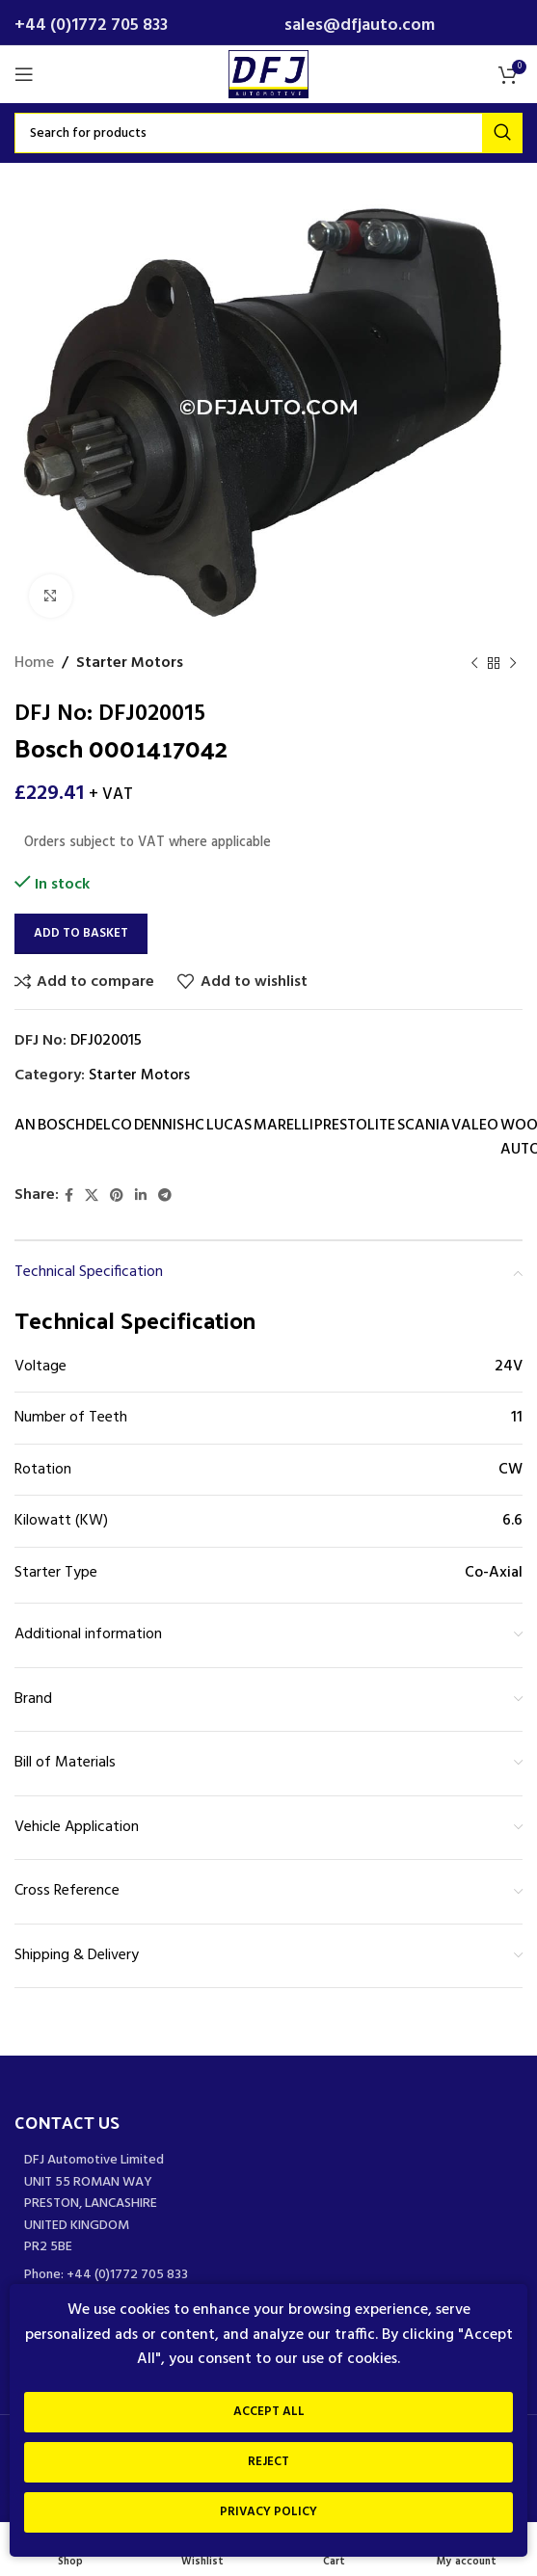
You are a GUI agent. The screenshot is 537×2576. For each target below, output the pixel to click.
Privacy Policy (268, 2512)
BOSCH (61, 1126)
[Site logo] (268, 74)
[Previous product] (474, 664)
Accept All (269, 2412)
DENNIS (159, 1126)
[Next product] (513, 664)
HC (194, 1126)
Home (34, 663)
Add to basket (81, 933)
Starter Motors (129, 663)
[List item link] (268, 2275)
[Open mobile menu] (24, 74)
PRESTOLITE (354, 1126)
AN (25, 1126)
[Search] (268, 133)
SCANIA (423, 1126)
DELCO (109, 1126)
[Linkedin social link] (140, 1196)
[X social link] (91, 1196)
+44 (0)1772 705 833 (91, 26)
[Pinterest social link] (116, 1196)
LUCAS (229, 1126)
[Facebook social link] (69, 1196)
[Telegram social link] (164, 1196)
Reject (268, 2462)
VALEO (474, 1126)
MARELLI (283, 1126)
